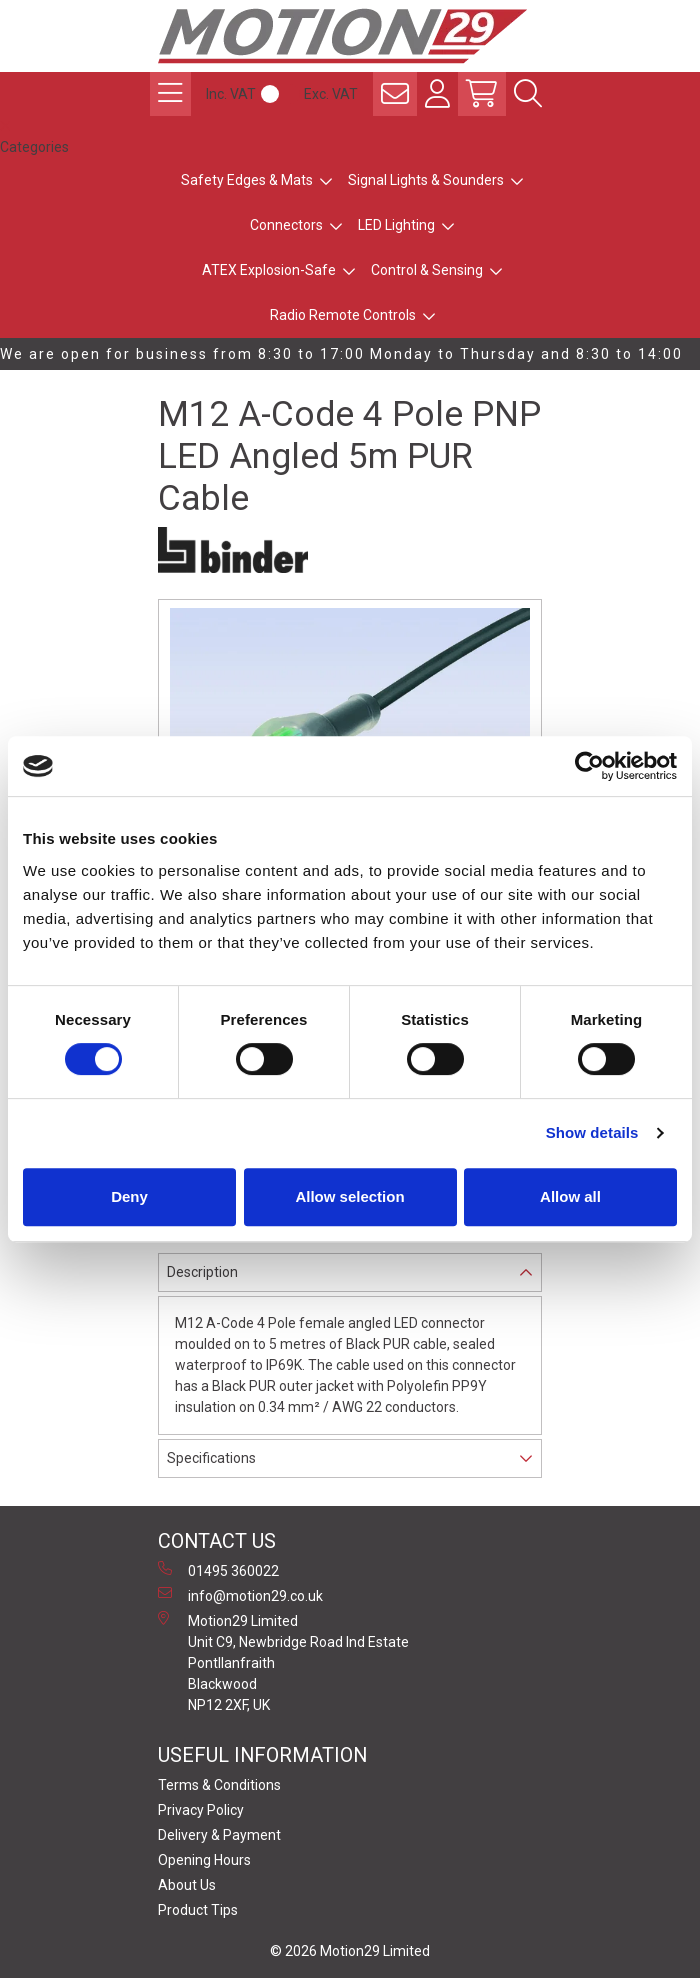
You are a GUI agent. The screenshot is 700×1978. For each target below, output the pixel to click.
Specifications (211, 1458)
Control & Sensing (427, 270)
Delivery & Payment (219, 1835)
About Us (187, 1885)
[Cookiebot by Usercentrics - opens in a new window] (589, 766)
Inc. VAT (231, 94)
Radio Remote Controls (343, 315)
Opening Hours (204, 1860)
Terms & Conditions (219, 1785)
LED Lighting (396, 225)
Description (202, 1272)
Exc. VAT (331, 94)
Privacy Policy (201, 1810)
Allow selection (349, 1196)
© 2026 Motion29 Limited (350, 1951)
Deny (129, 1196)
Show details (592, 1132)
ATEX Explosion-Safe (269, 270)
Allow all (570, 1196)
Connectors (286, 225)
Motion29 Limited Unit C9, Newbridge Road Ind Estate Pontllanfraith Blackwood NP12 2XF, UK (283, 1662)
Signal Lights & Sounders (426, 180)
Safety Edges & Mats (247, 180)
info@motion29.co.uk (240, 1595)
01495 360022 (218, 1570)
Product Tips (198, 1910)
